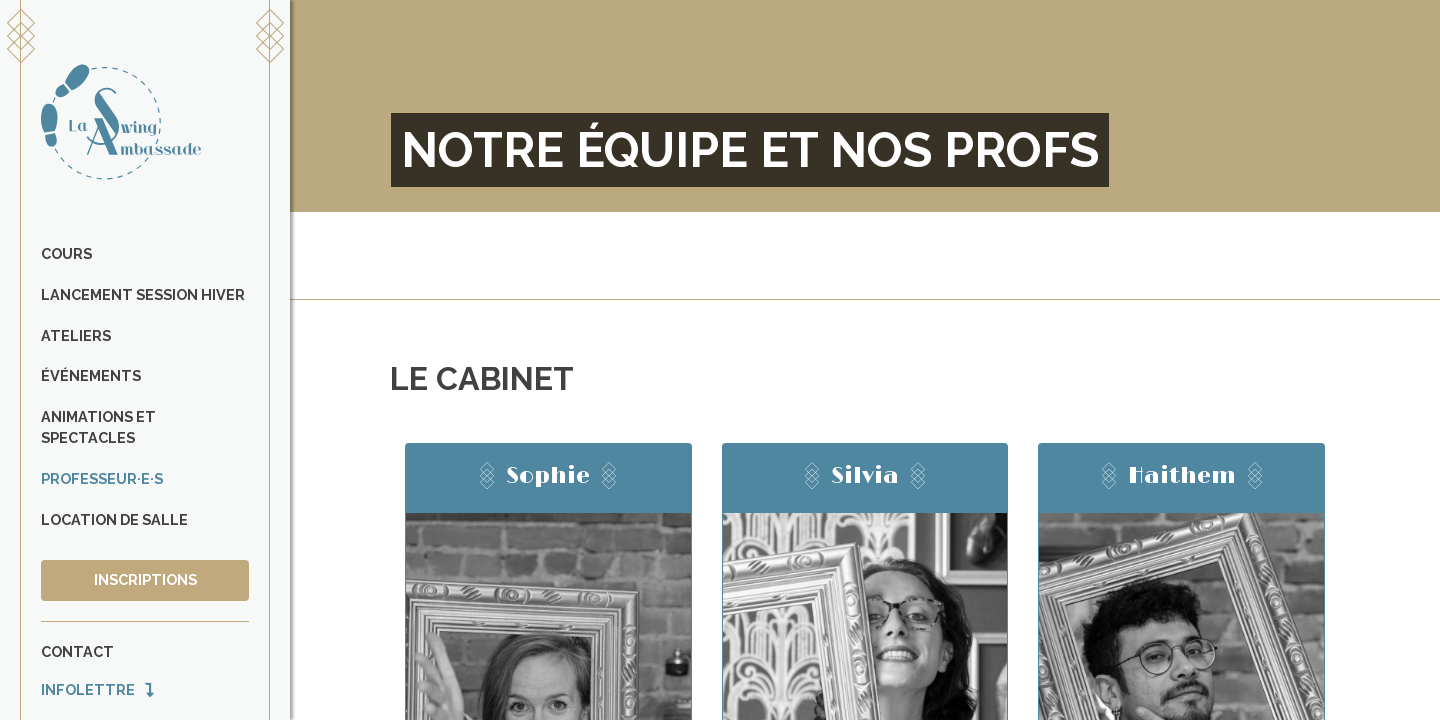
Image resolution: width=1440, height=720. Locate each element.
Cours (66, 253)
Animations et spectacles (98, 427)
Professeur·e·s (102, 478)
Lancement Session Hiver (143, 294)
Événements (91, 375)
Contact (77, 651)
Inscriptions (145, 579)
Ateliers (76, 335)
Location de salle (114, 519)
